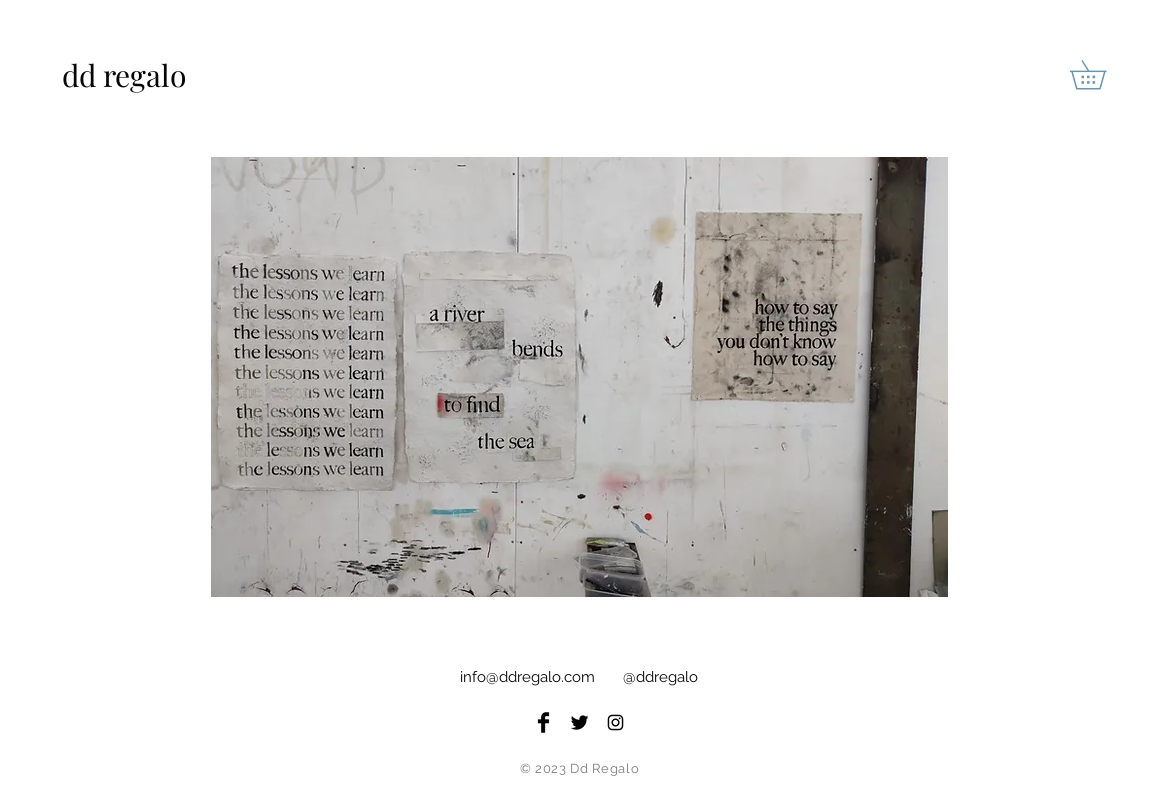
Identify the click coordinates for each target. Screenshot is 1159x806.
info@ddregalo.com (527, 677)
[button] (1102, 74)
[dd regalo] (145, 75)
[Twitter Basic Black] (579, 722)
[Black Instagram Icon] (615, 722)
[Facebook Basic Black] (543, 722)
